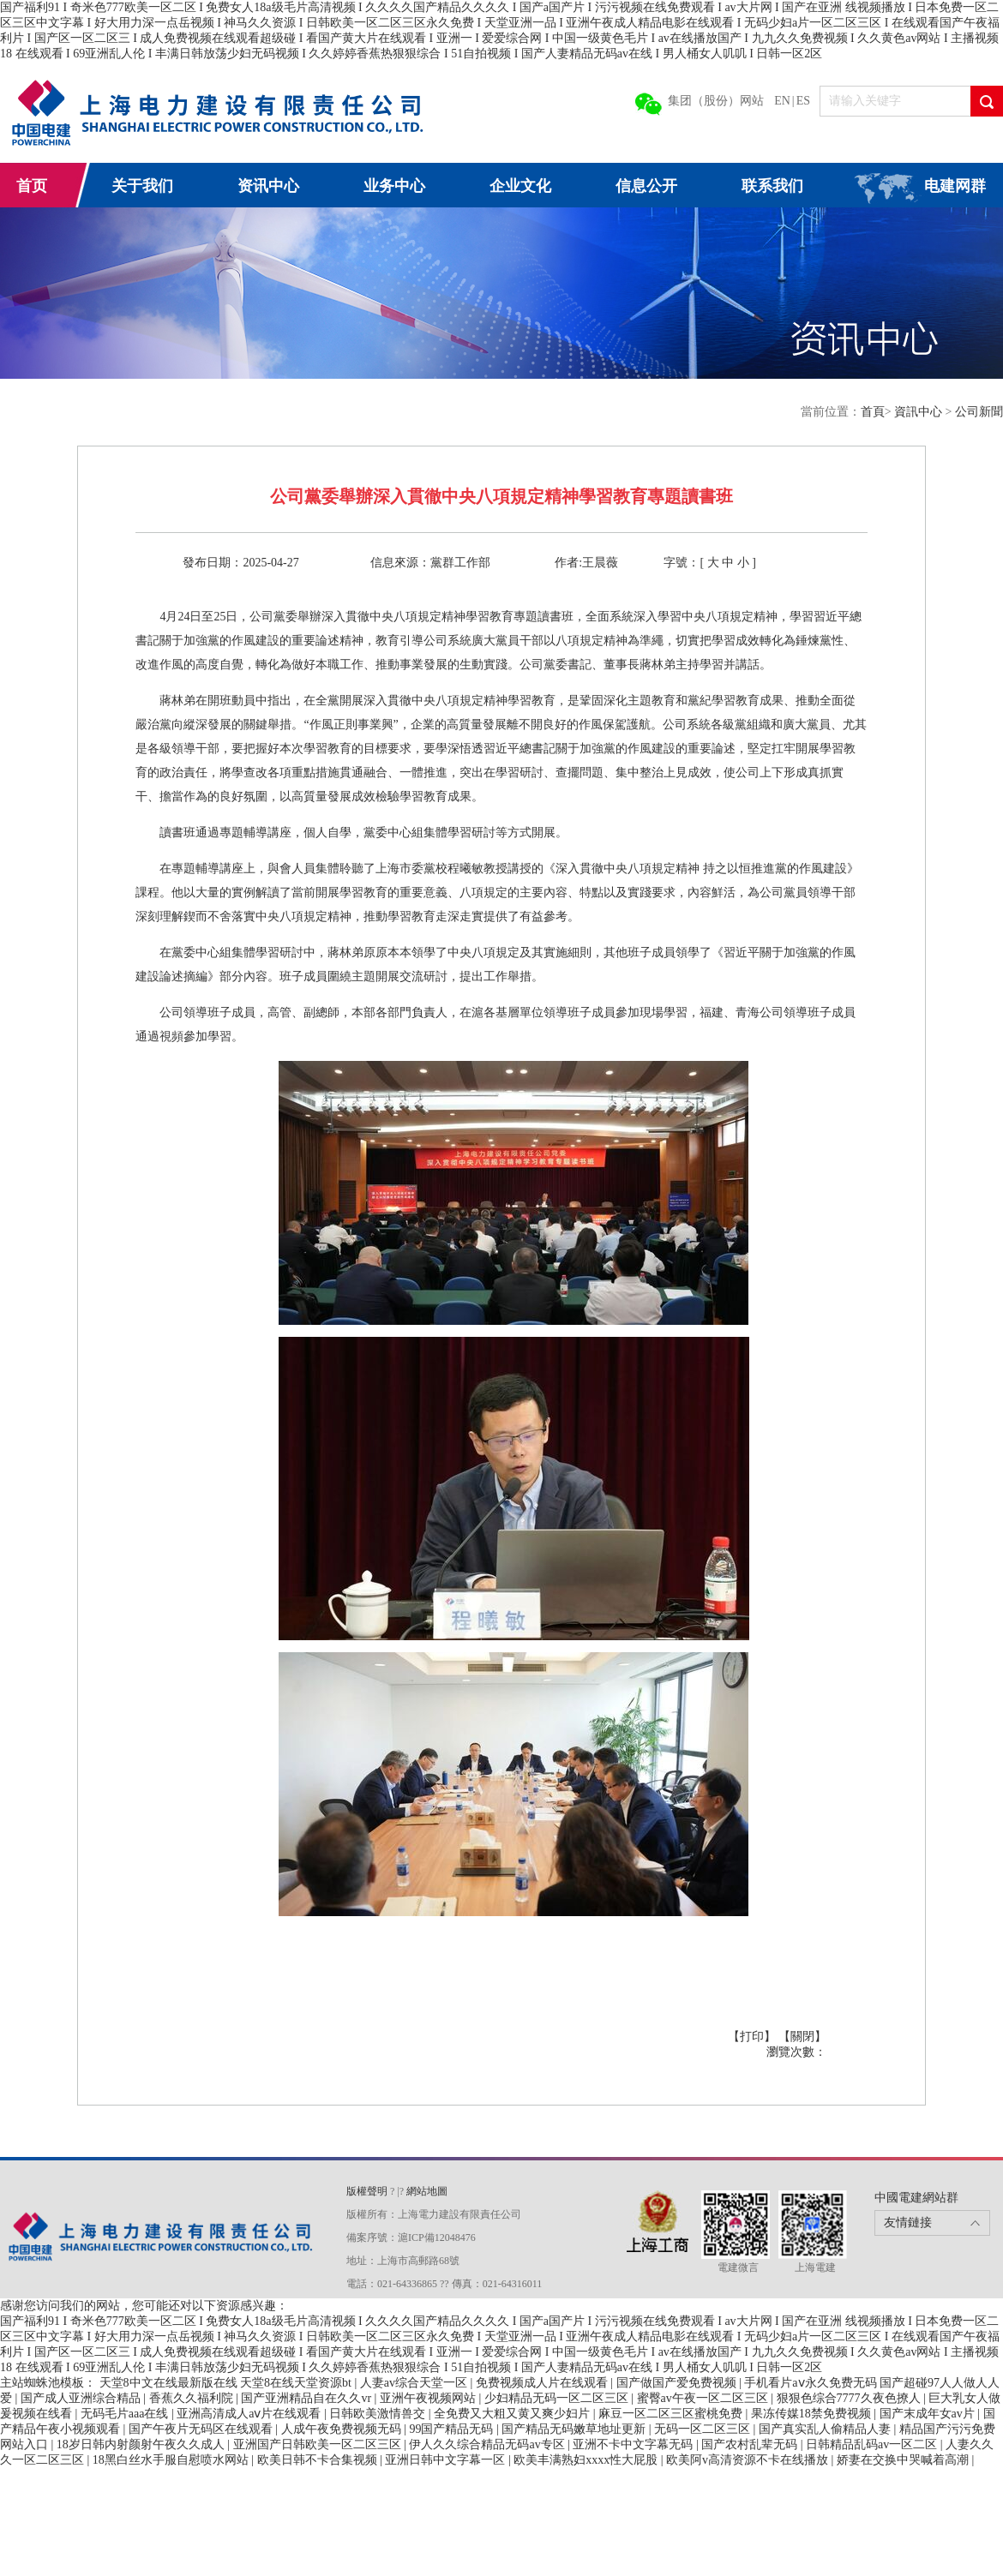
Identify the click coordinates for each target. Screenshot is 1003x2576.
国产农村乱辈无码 (751, 2444)
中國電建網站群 (916, 2197)
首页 (31, 186)
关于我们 (142, 186)
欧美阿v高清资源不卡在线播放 (749, 2459)
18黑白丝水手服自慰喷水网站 (172, 2459)
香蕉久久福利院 (193, 2398)
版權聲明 (368, 2191)
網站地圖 (426, 2191)
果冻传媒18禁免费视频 (812, 2413)
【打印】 (753, 2036)
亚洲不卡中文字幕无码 (634, 2444)
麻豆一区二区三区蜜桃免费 (672, 2413)
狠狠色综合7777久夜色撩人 (850, 2398)
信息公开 (646, 186)
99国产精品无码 (452, 2429)
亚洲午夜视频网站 (429, 2398)
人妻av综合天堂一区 (415, 2382)
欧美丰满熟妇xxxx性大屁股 (587, 2459)
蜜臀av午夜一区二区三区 (704, 2398)
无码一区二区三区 (704, 2429)
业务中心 (394, 186)
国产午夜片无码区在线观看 (202, 2429)
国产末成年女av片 (929, 2413)
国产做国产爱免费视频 (678, 2382)
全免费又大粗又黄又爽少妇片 (513, 2413)
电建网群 (955, 186)
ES (803, 100)
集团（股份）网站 (716, 100)
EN (782, 100)
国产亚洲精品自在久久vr (307, 2398)
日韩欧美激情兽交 (379, 2413)
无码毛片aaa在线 (126, 2413)
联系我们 (772, 186)
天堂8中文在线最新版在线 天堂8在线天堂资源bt (227, 2382)
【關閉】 (802, 2036)
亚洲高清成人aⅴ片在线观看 (250, 2413)
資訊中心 (920, 411)
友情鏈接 (908, 2222)
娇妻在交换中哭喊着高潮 (904, 2459)
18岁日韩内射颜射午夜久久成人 (142, 2444)
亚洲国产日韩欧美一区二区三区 (319, 2444)
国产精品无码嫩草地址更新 (575, 2429)
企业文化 (520, 186)
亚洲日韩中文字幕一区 (446, 2459)
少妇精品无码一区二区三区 (558, 2398)
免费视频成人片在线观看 (543, 2382)
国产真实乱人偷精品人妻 (826, 2429)
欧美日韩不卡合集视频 (319, 2459)
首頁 (873, 411)
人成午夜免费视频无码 (343, 2429)
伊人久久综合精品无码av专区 (488, 2444)
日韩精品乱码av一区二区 (873, 2444)
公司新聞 (979, 411)
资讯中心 (268, 186)
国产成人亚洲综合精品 (82, 2398)
